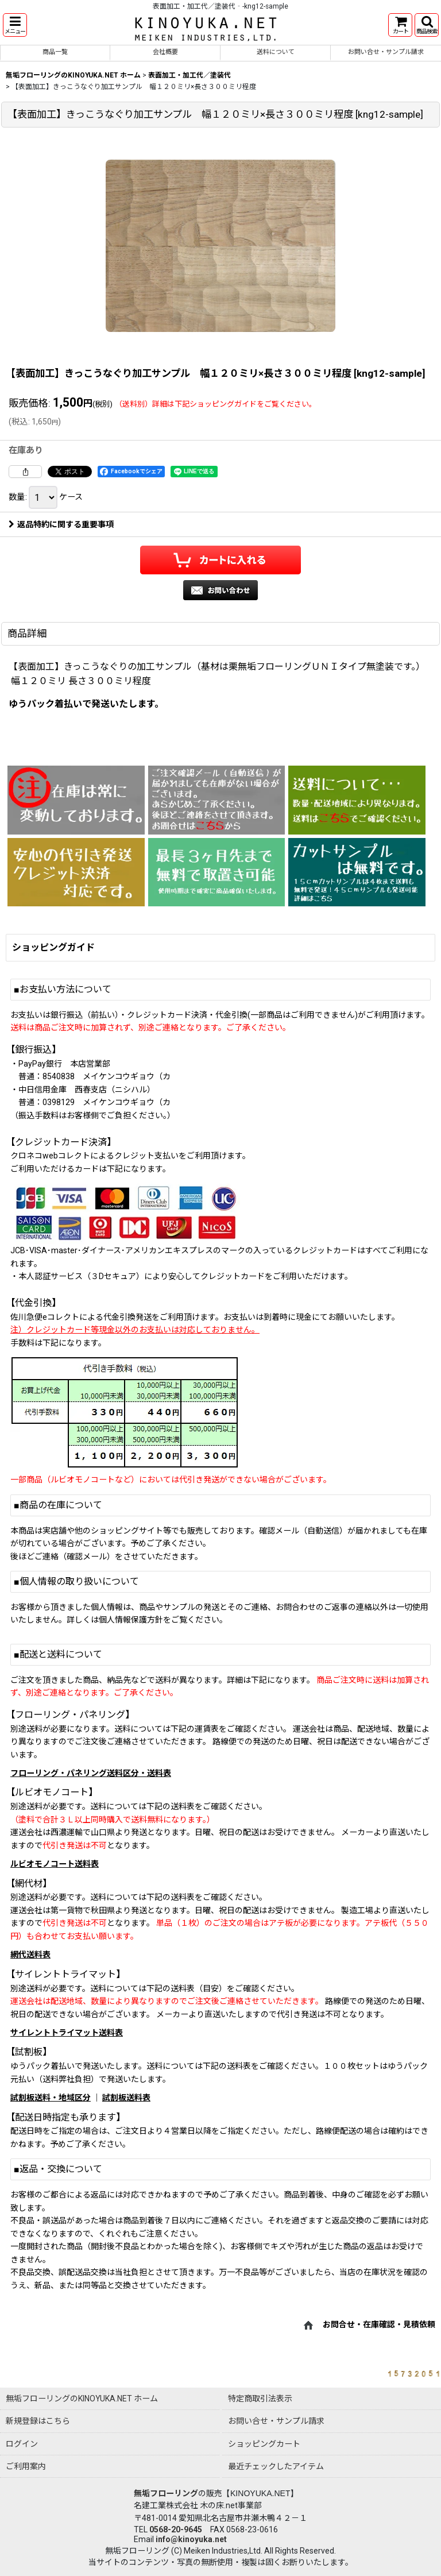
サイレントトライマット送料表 (66, 2032)
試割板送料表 (126, 2097)
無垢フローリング (166, 2493)
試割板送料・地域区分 (50, 2097)
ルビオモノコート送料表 (54, 1863)
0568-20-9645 (175, 2529)
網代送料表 (30, 1954)
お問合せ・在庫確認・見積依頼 (379, 2324)
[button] (15, 25)
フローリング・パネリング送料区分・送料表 (90, 1773)
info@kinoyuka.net (191, 2539)
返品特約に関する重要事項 (61, 524)
